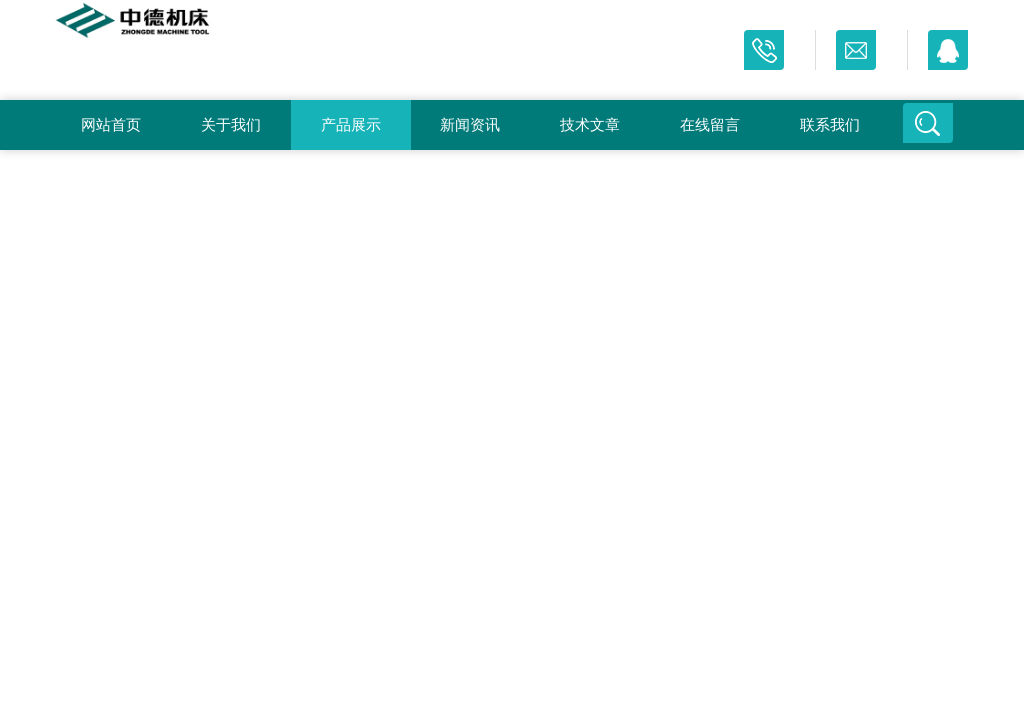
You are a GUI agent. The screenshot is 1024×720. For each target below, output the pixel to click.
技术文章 (590, 124)
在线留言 (710, 124)
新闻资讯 (470, 124)
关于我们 (231, 124)
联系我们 (830, 124)
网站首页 (111, 124)
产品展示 (351, 124)
